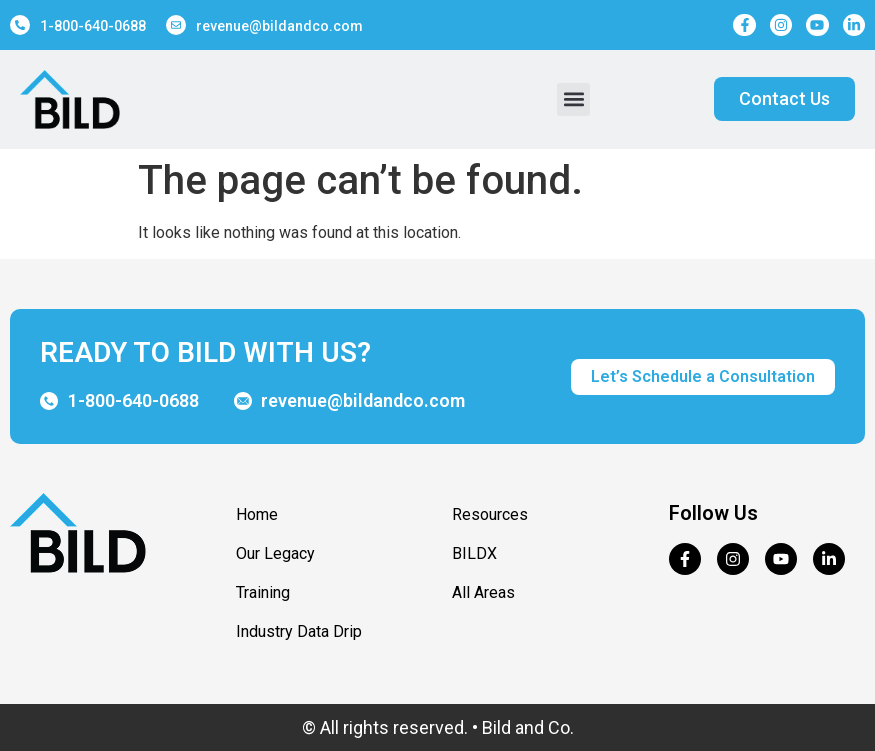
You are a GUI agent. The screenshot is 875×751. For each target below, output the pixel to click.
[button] (573, 99)
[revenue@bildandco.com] (176, 25)
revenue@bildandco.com (279, 26)
